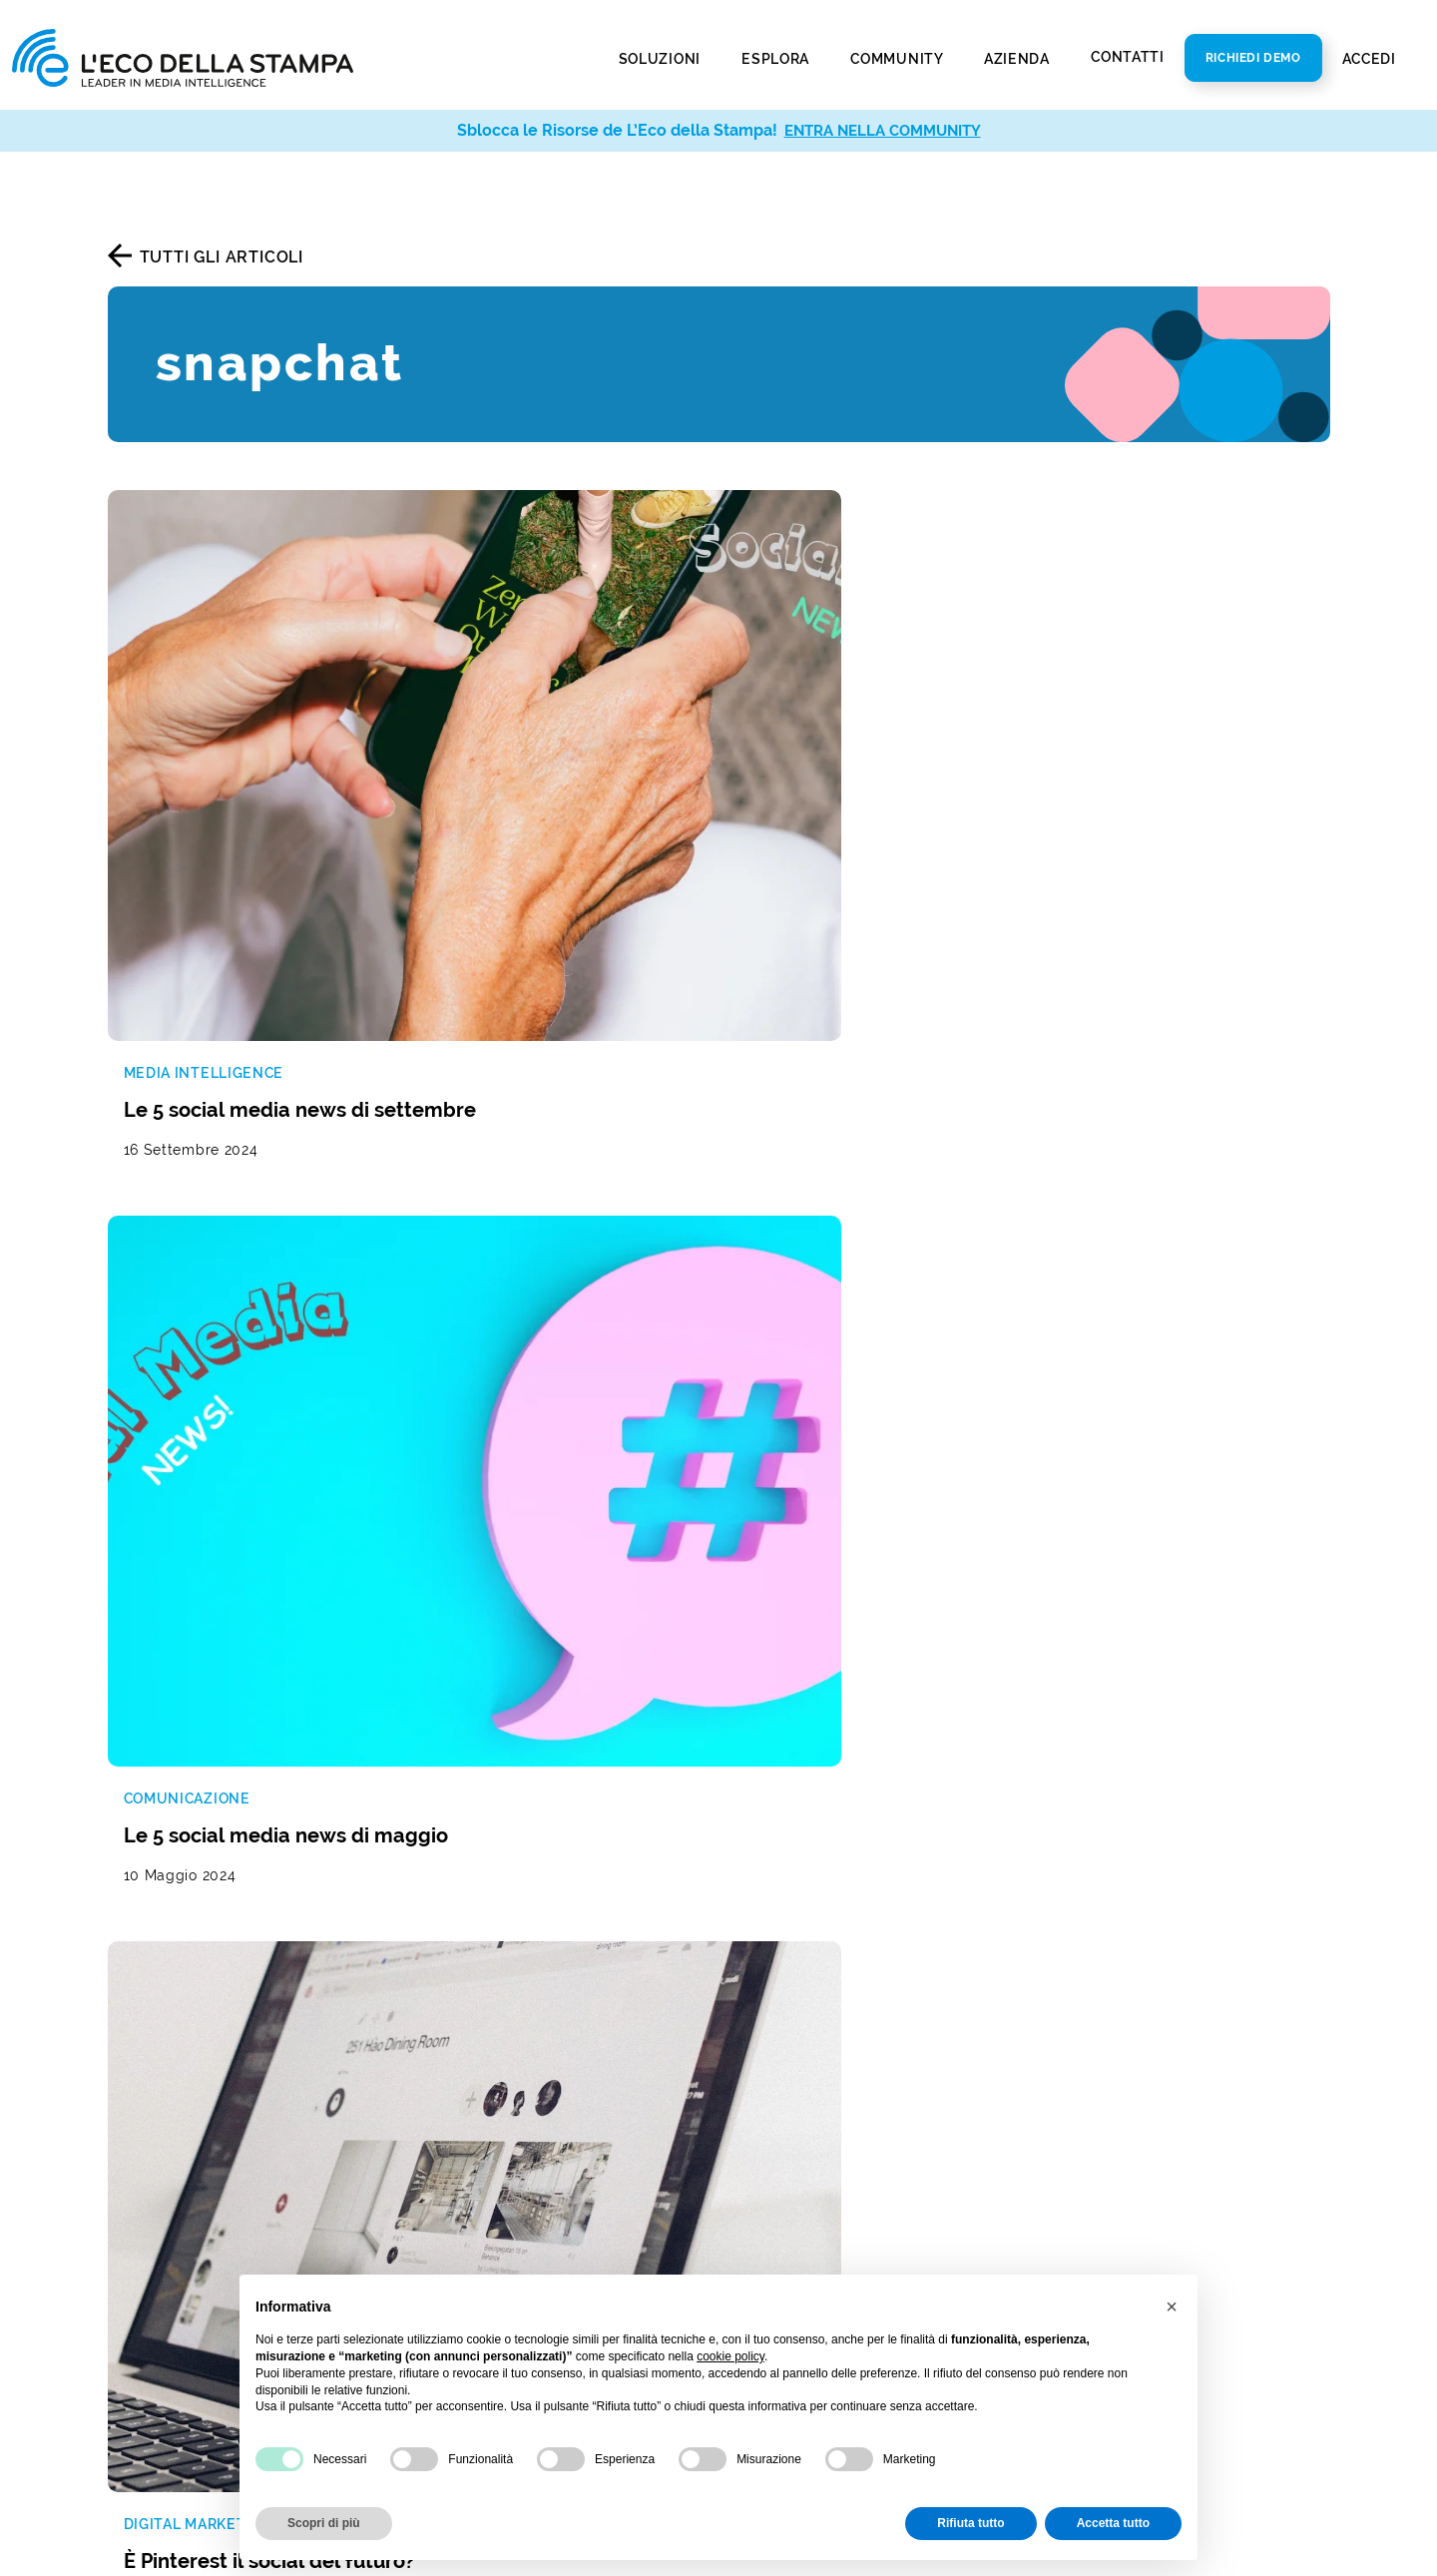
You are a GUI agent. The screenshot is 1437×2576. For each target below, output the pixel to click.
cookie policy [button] (730, 2356)
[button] (1172, 2306)
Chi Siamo (770, 2025)
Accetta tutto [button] (1113, 2523)
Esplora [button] (777, 59)
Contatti (1128, 57)
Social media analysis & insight (230, 2153)
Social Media (470, 2243)
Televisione (464, 2213)
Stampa (450, 2123)
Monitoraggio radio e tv (201, 1979)
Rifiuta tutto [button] (970, 2523)
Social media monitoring (205, 2009)
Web (437, 2153)
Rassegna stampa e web (204, 1949)
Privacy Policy (786, 2235)
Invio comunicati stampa (206, 2267)
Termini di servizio (822, 1691)
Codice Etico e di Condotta (837, 2115)
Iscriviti (1192, 1633)
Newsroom (773, 2055)
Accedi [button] (1371, 59)
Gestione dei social (494, 1979)
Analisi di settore (486, 2039)
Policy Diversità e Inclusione (841, 2145)
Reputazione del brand (509, 1949)
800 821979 (1106, 2047)
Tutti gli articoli (221, 257)
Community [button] (898, 59)
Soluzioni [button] (662, 59)
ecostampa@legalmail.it (1136, 2107)
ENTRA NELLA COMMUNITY (882, 130)
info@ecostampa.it (1116, 2077)
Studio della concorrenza (519, 2009)
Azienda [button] (1019, 59)
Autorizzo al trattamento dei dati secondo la (901, 1636)
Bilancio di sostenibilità (822, 2085)
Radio (442, 2183)
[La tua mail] (899, 1585)
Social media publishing (202, 2297)
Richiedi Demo (1253, 58)
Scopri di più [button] (323, 2523)
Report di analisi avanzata (210, 2183)
